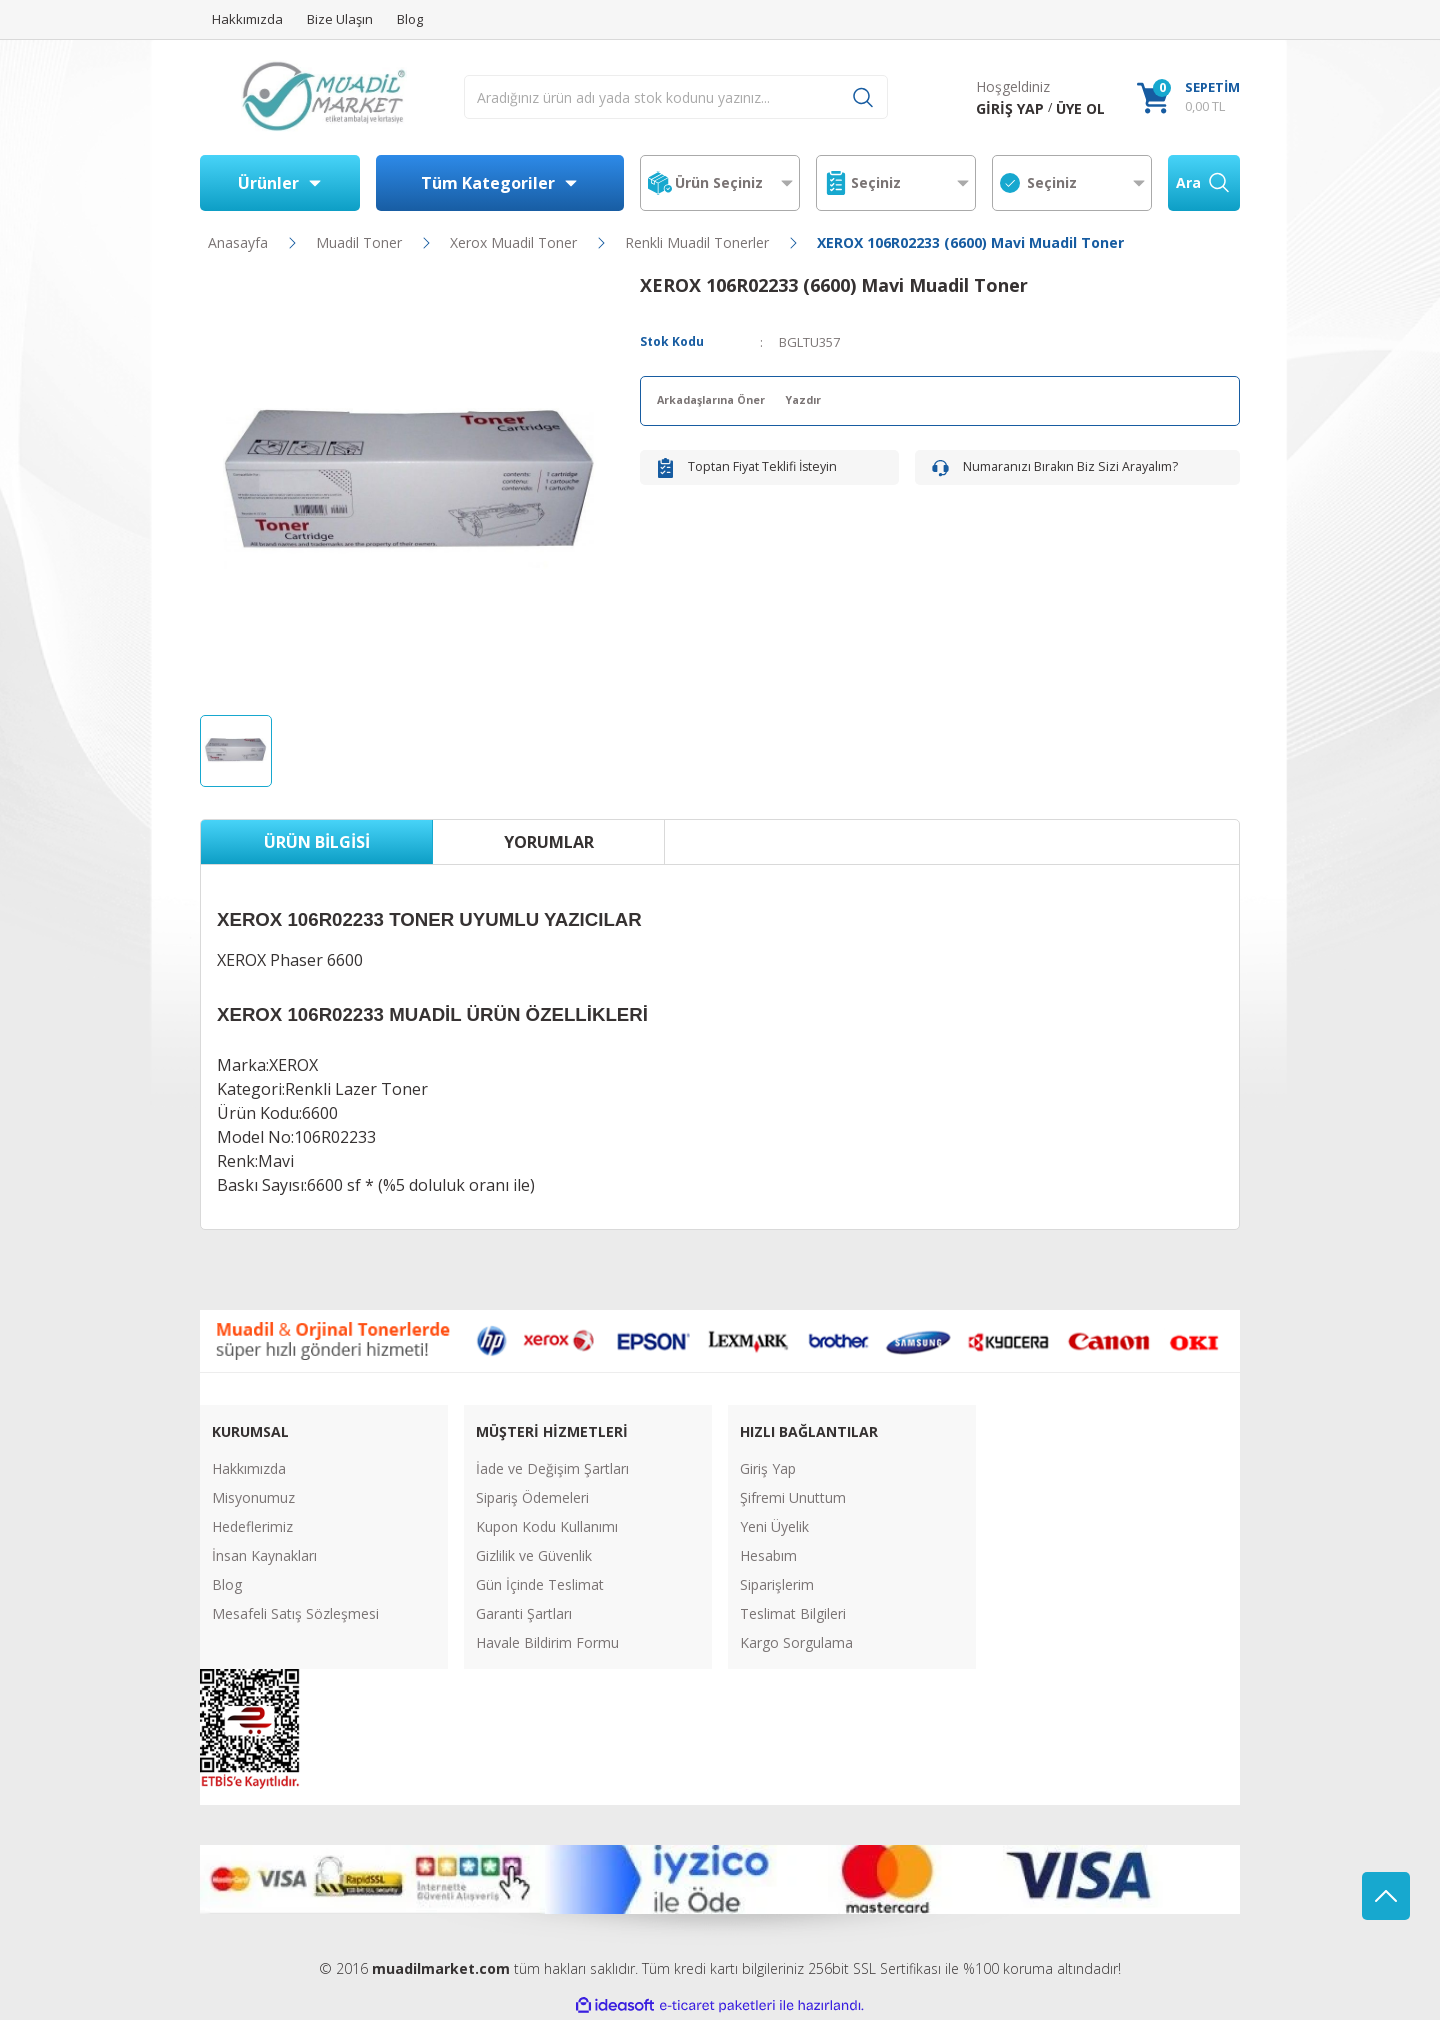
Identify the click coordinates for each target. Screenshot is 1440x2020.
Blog (227, 1584)
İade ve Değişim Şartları (552, 1468)
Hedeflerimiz (252, 1526)
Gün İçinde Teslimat (540, 1584)
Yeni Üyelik (774, 1526)
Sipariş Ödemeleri (532, 1497)
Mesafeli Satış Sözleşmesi (295, 1613)
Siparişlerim (777, 1584)
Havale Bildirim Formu (547, 1642)
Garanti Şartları (524, 1613)
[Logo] (324, 97)
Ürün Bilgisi (317, 842)
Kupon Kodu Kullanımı (547, 1526)
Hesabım (768, 1555)
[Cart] (1188, 97)
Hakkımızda (249, 1468)
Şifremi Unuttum (793, 1497)
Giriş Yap (768, 1468)
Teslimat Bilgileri (793, 1613)
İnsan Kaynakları (264, 1555)
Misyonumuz (253, 1497)
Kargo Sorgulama (796, 1642)
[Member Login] (1010, 108)
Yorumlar (549, 842)
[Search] (676, 97)
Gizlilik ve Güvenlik (534, 1555)
